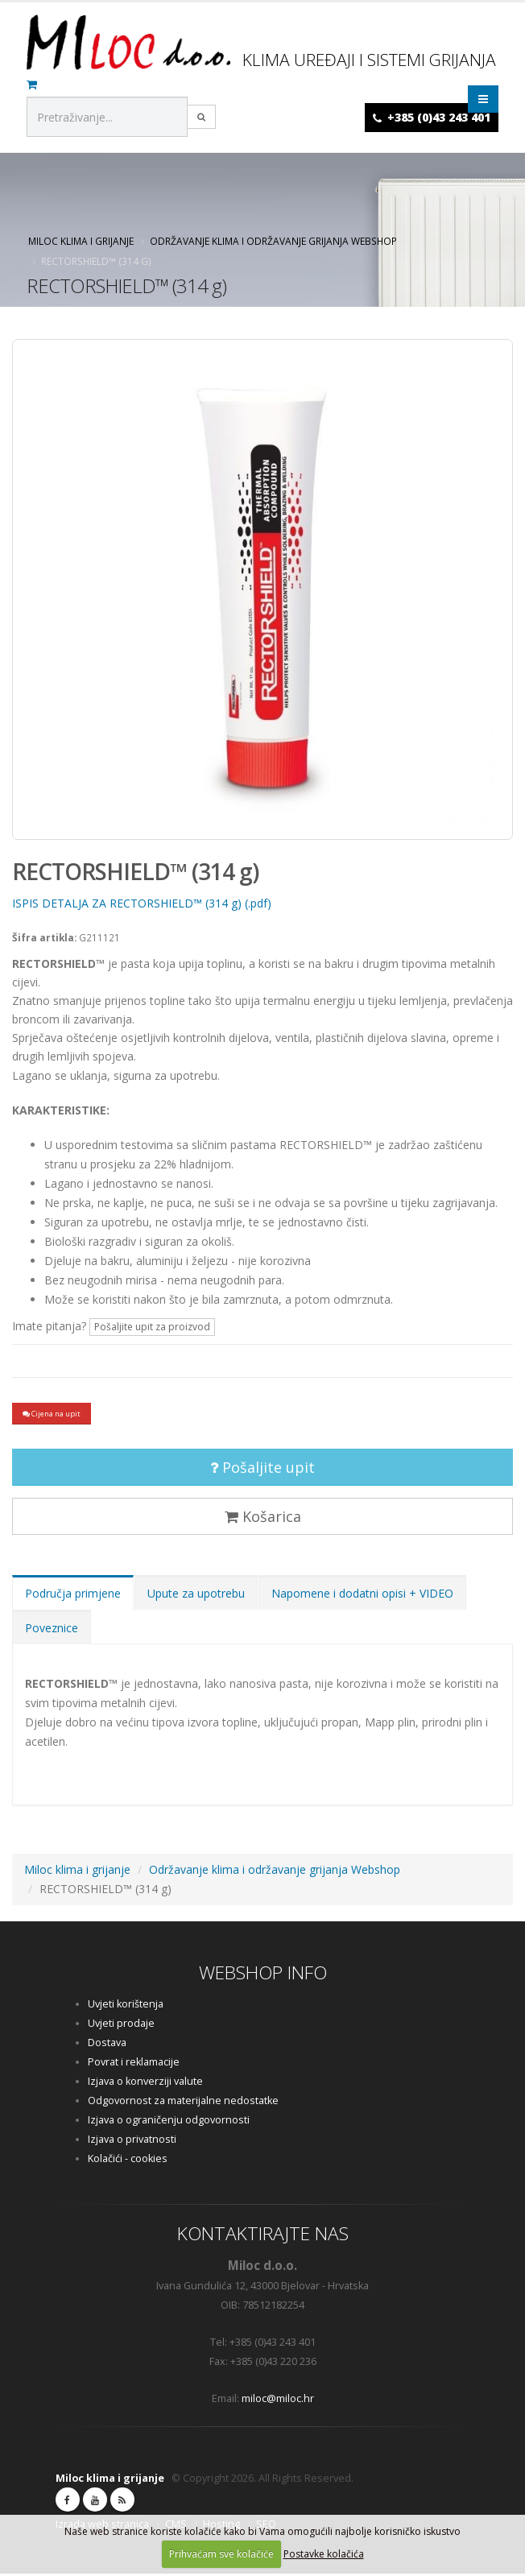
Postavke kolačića (323, 2554)
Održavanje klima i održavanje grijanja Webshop (273, 240)
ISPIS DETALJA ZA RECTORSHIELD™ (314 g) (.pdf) (141, 903)
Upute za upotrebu (196, 1595)
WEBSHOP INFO (263, 1974)
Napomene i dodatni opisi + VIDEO (362, 1595)
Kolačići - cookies (127, 2161)
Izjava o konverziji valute (145, 2083)
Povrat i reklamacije (134, 2064)
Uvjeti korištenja (125, 2006)
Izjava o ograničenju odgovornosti (169, 2122)
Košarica (263, 1518)
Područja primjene (73, 1595)
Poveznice (51, 1630)
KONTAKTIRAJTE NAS (263, 2235)
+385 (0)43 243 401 (438, 117)
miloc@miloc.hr (278, 2401)
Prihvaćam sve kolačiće (221, 2554)
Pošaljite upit (262, 1469)
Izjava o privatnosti (132, 2141)
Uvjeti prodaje (121, 2025)
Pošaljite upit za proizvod (152, 1326)
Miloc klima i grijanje (81, 240)
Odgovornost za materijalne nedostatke (183, 2103)
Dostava (107, 2045)
